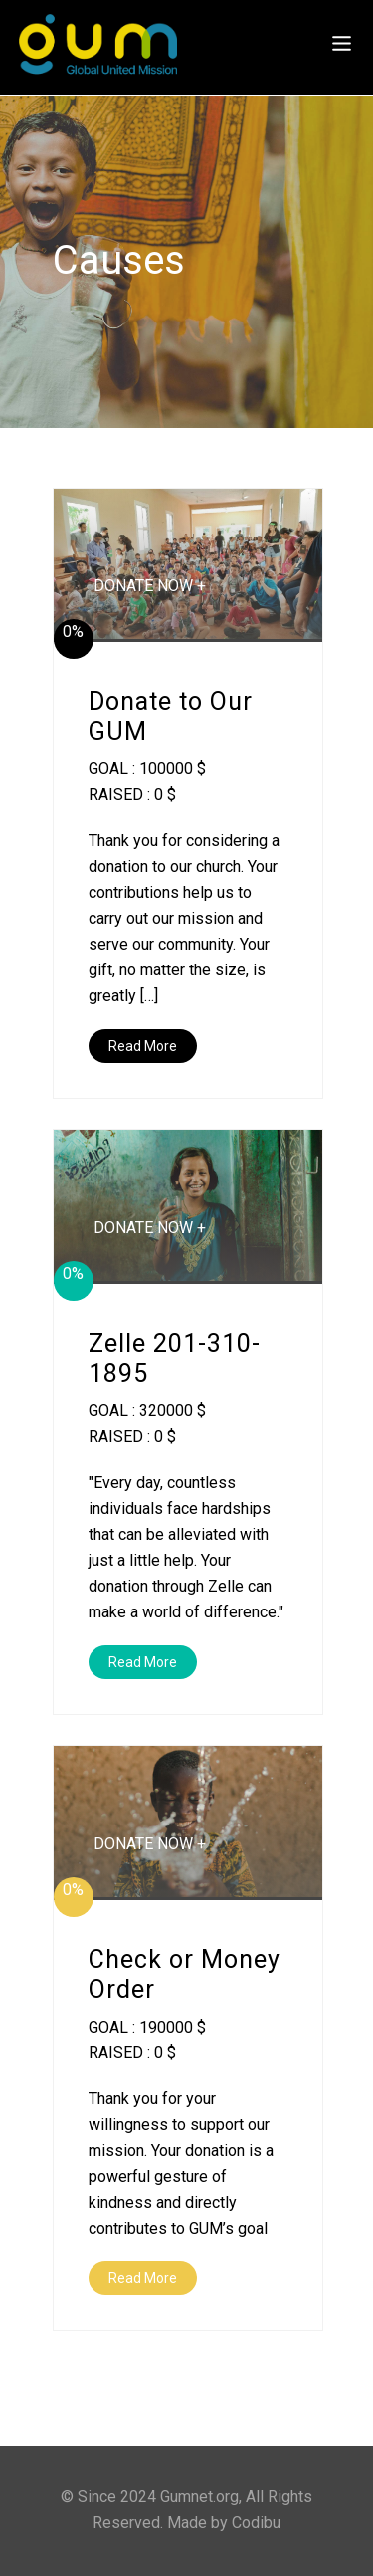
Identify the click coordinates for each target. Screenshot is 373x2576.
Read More (142, 1046)
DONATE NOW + (149, 585)
